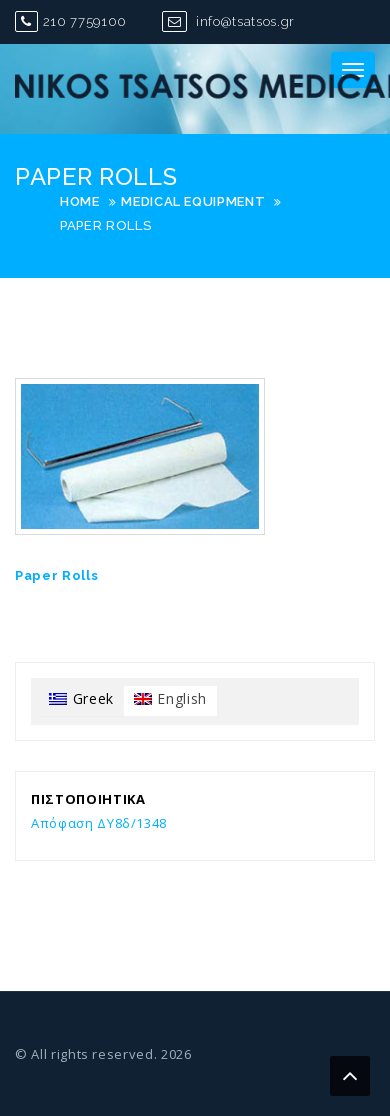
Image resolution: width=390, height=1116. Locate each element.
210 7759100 (71, 21)
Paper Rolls (56, 575)
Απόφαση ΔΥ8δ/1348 (99, 823)
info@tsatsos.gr (228, 21)
